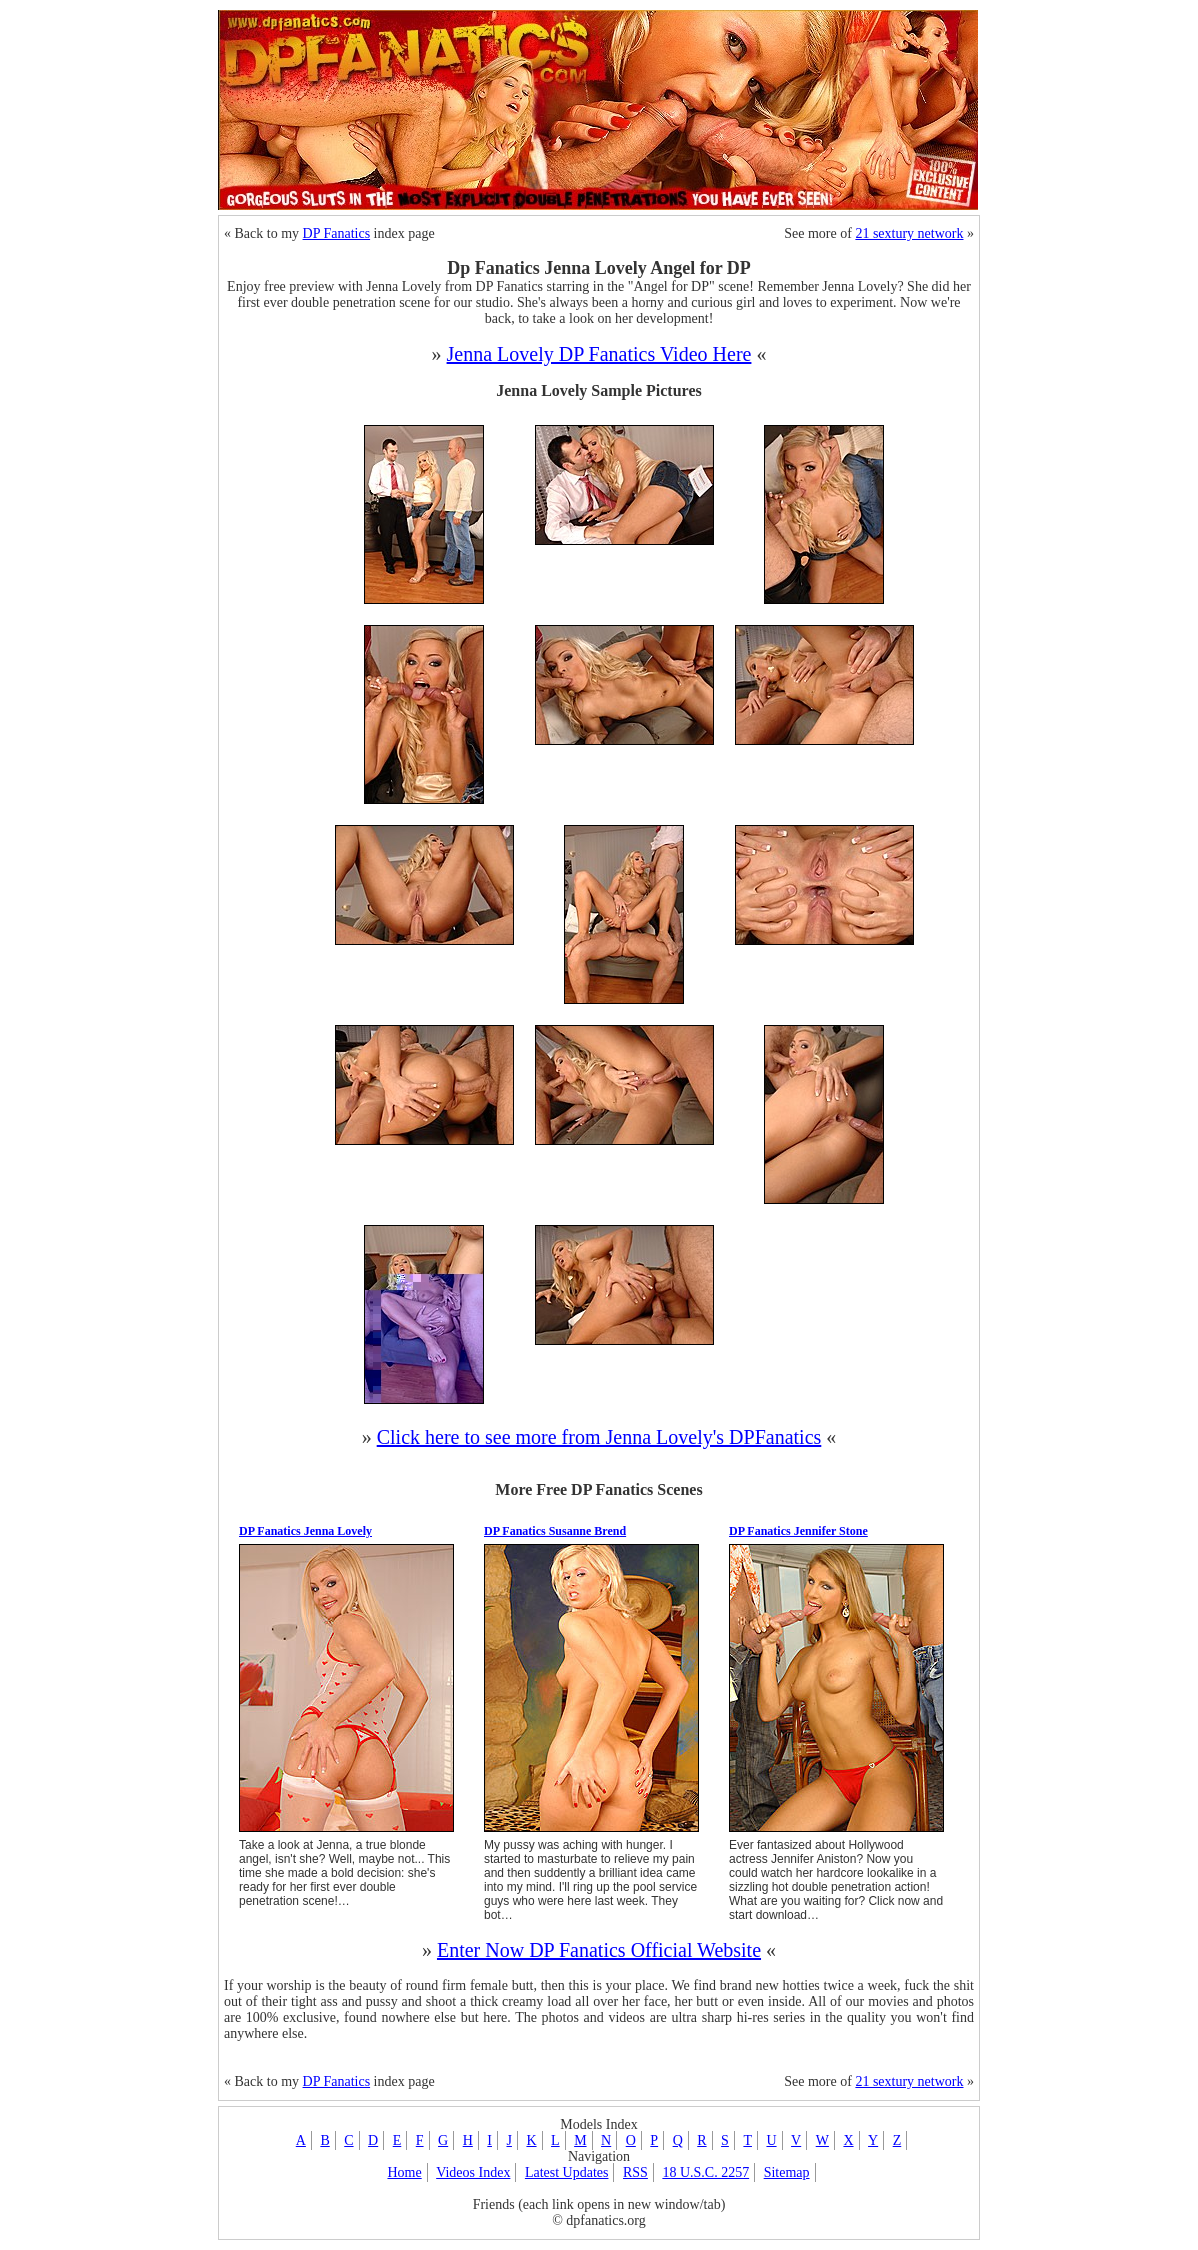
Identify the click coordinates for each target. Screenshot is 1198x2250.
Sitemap (787, 2172)
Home (404, 2172)
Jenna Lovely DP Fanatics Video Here (599, 354)
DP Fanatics (337, 233)
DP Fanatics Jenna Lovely (305, 1531)
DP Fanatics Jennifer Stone (798, 1531)
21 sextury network (909, 233)
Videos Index (473, 2172)
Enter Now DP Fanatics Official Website (599, 1950)
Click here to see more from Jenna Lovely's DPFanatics (599, 1437)
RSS (635, 2172)
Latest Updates (567, 2172)
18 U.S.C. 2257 (705, 2172)
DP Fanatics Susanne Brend (555, 1531)
